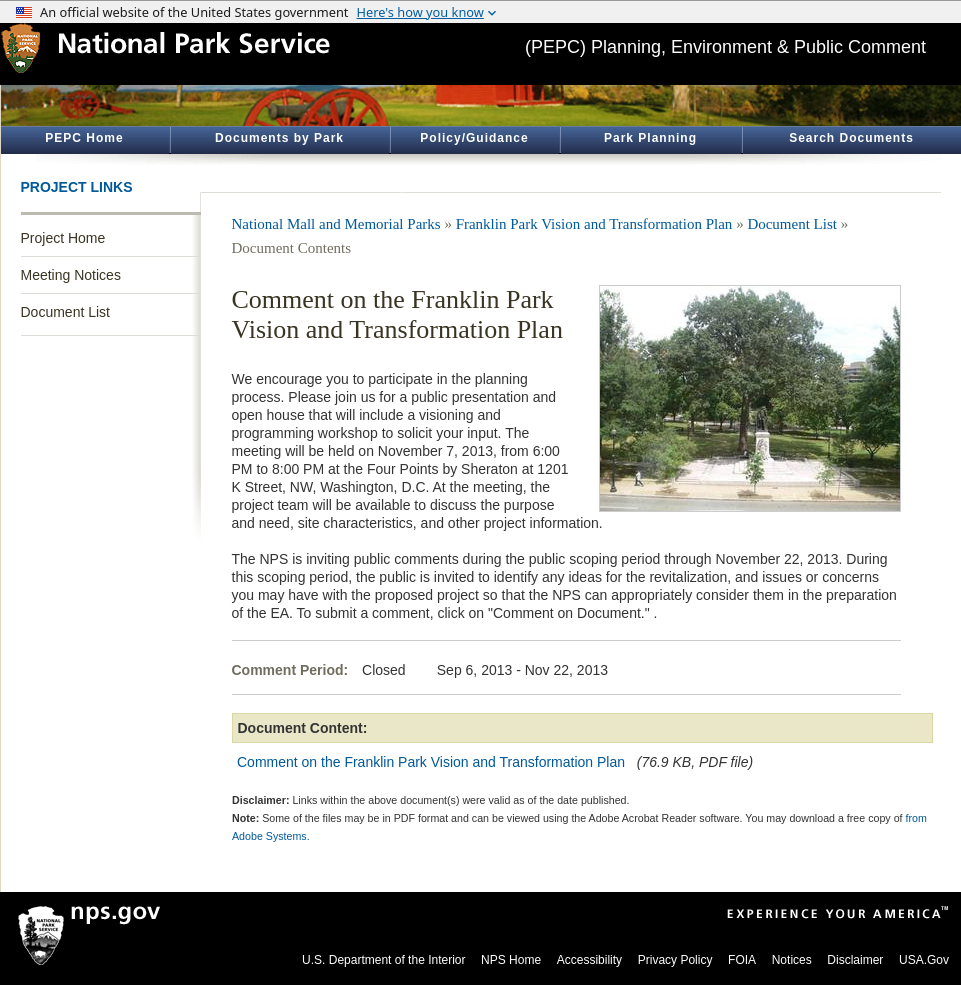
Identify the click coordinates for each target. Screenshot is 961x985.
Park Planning (650, 138)
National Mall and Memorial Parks (336, 224)
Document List (65, 312)
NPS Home (511, 960)
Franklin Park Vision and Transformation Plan (594, 224)
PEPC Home (84, 138)
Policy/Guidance (474, 138)
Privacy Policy (675, 960)
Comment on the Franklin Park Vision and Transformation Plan (431, 762)
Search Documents (851, 138)
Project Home (63, 238)
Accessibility (589, 960)
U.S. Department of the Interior (383, 960)
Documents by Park (279, 138)
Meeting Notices (71, 275)
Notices (792, 960)
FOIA (742, 960)
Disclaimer (855, 960)
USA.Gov (924, 960)
